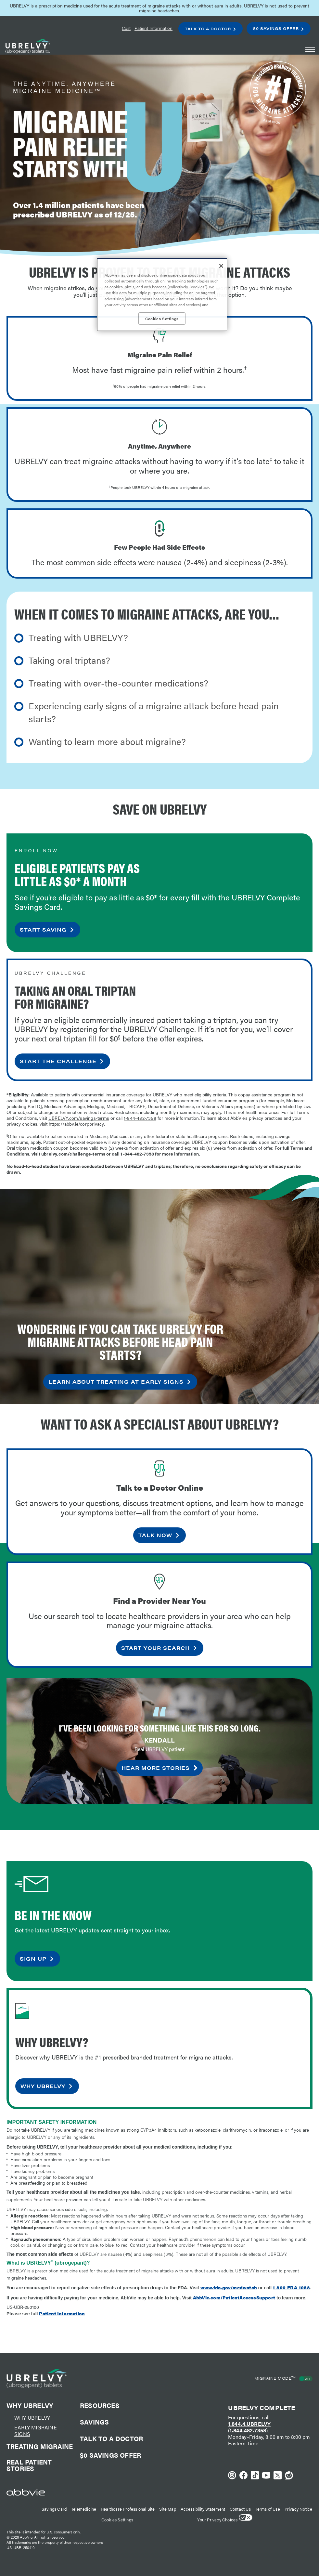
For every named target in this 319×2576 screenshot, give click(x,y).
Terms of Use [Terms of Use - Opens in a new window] (267, 2509)
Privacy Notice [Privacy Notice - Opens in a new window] (299, 2509)
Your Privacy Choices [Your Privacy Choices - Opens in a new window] (217, 2520)
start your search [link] (155, 1648)
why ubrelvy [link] (42, 2086)
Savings (94, 2422)
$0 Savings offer (110, 2456)
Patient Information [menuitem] (153, 28)
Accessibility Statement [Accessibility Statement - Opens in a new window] (203, 2509)
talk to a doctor (111, 2439)
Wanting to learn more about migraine (105, 741)
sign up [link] (33, 1958)
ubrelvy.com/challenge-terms (73, 1153)
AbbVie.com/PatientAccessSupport (234, 2297)
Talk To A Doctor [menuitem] (208, 29)
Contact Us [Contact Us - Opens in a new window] (240, 2509)
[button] (310, 50)
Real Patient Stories (29, 2466)
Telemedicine (83, 2509)
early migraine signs (35, 2430)
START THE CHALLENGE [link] (58, 1061)
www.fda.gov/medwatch (228, 2287)
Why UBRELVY (32, 2417)
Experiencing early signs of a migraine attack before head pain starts (154, 712)
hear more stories (155, 1768)
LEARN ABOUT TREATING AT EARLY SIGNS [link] (116, 1381)
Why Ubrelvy (29, 2405)
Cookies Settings (117, 2520)
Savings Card (54, 2509)
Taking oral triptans (67, 659)
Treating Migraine (39, 2447)
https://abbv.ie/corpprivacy (76, 1123)
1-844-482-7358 (140, 1118)
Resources (100, 2406)
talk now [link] (155, 1535)
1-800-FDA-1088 (291, 2287)
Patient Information (62, 2313)
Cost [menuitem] (126, 28)
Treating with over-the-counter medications (116, 682)
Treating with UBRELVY (76, 637)
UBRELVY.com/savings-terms (78, 1118)
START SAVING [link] (43, 929)
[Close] (221, 266)
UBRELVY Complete (261, 2407)
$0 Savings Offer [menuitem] (276, 28)
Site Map (167, 2509)
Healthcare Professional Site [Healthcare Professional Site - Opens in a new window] (128, 2509)
